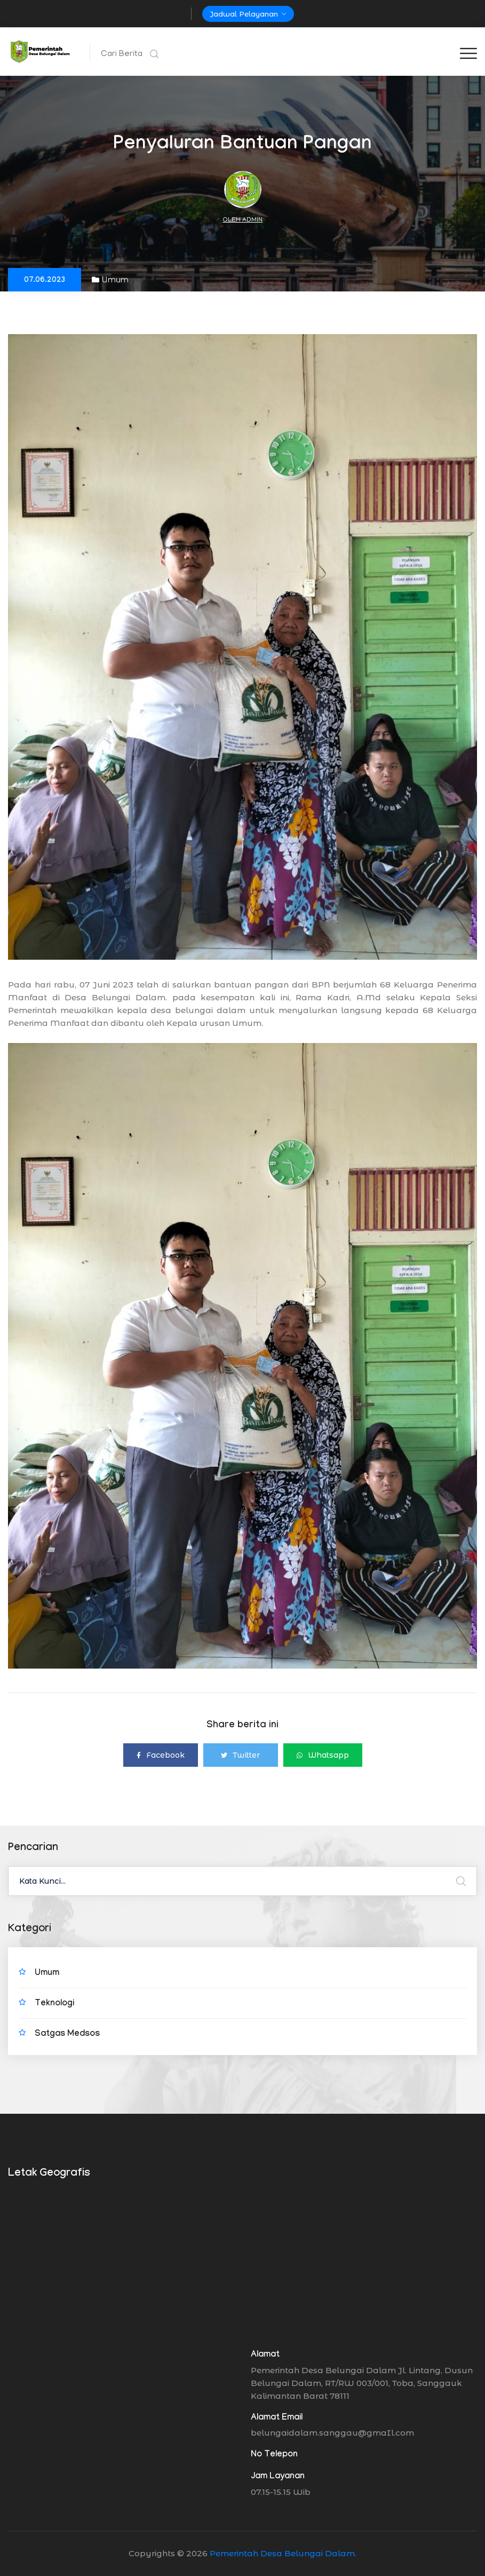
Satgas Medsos (67, 2034)
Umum (110, 280)
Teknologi (54, 2004)
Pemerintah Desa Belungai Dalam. (283, 2553)
